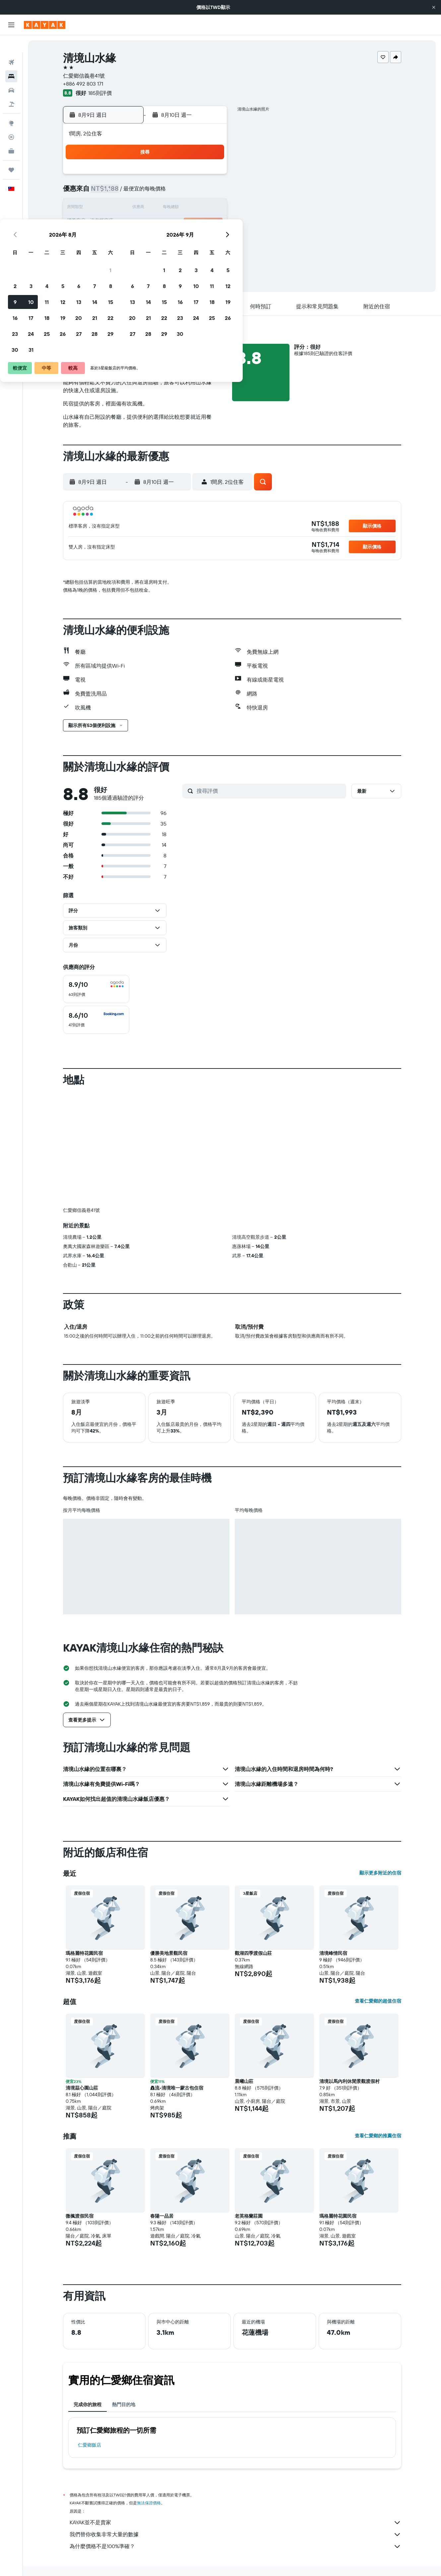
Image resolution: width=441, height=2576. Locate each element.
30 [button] (114, 256)
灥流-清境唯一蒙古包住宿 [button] (176, 2088)
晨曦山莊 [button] (244, 2081)
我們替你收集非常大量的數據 (235, 2535)
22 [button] (210, 224)
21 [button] (193, 224)
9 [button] (114, 208)
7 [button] (193, 192)
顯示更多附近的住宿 (380, 1873)
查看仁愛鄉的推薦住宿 (378, 2136)
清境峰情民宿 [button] (333, 1953)
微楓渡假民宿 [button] (80, 2216)
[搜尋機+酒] (11, 87)
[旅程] (11, 152)
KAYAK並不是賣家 (235, 2523)
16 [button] (114, 224)
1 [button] (210, 176)
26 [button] (162, 240)
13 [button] (177, 208)
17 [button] (130, 224)
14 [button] (193, 208)
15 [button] (209, 208)
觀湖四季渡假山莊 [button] (253, 1953)
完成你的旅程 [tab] (87, 2404)
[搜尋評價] (270, 790)
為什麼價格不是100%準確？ (235, 2546)
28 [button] (194, 240)
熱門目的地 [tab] (123, 2404)
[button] (433, 7)
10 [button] (130, 208)
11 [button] (146, 208)
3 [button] (130, 192)
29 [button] (210, 240)
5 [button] (161, 192)
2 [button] (114, 192)
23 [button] (114, 240)
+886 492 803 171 (83, 83)
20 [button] (177, 224)
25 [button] (146, 240)
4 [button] (146, 192)
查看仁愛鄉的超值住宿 (378, 2001)
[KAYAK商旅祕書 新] (11, 133)
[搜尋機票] (11, 45)
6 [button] (177, 192)
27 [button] (178, 240)
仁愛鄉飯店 (89, 2445)
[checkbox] (96, 989)
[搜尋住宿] (11, 59)
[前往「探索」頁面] (11, 105)
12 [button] (161, 208)
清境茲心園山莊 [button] (82, 2088)
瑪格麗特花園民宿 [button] (84, 1953)
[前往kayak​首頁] (44, 25)
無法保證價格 (149, 2502)
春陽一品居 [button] (161, 2216)
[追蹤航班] (11, 119)
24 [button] (130, 240)
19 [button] (161, 224)
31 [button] (130, 256)
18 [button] (146, 224)
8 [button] (209, 192)
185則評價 (100, 93)
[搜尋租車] (11, 73)
